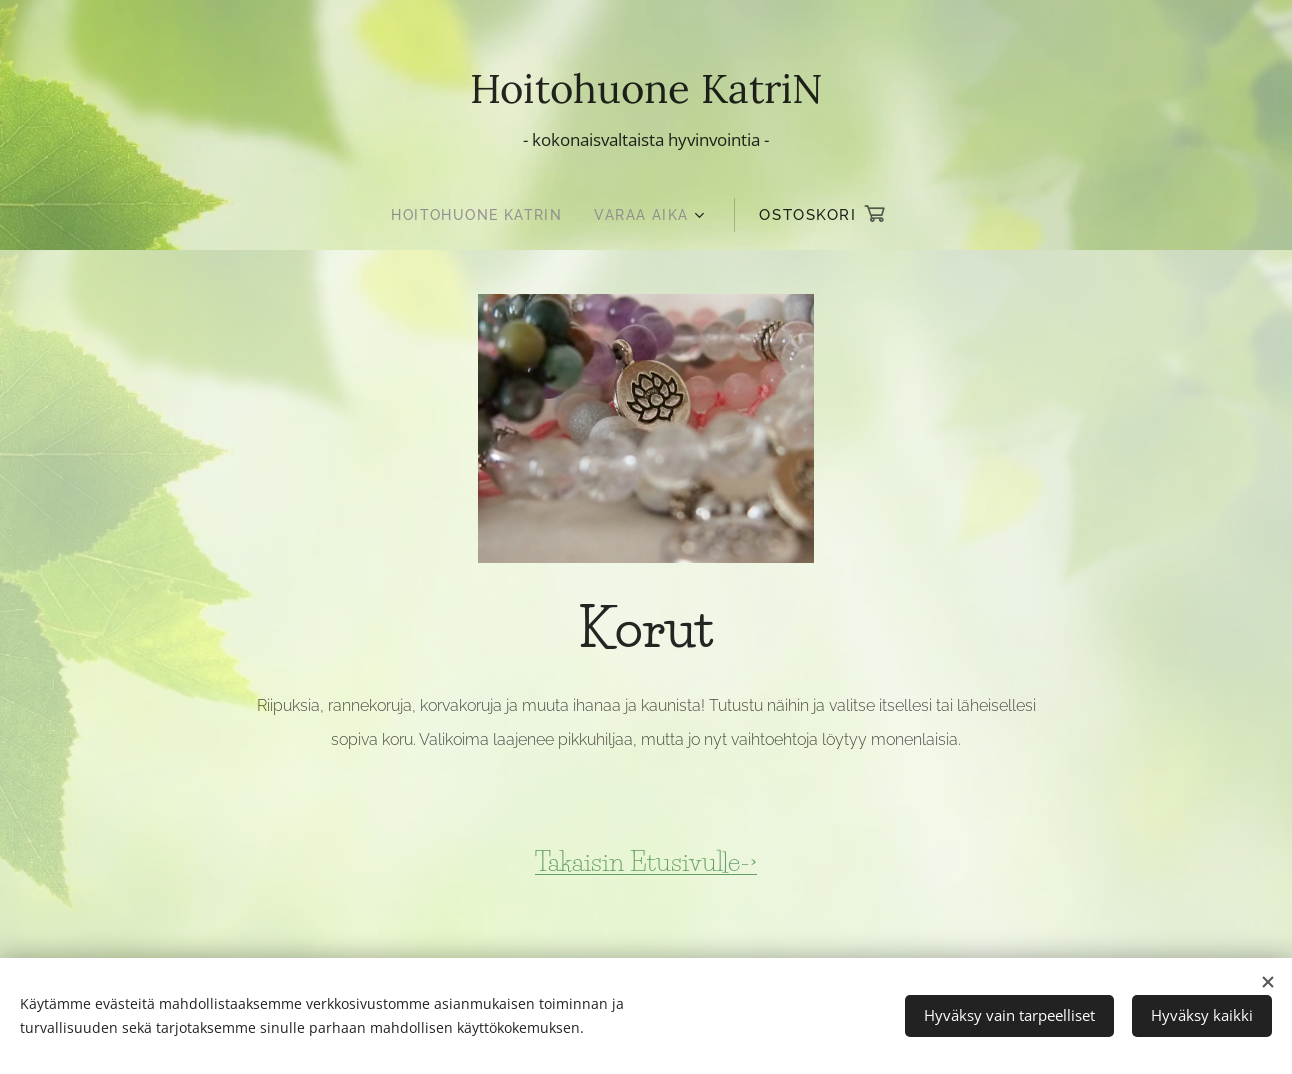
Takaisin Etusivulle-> (646, 861)
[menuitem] (481, 215)
